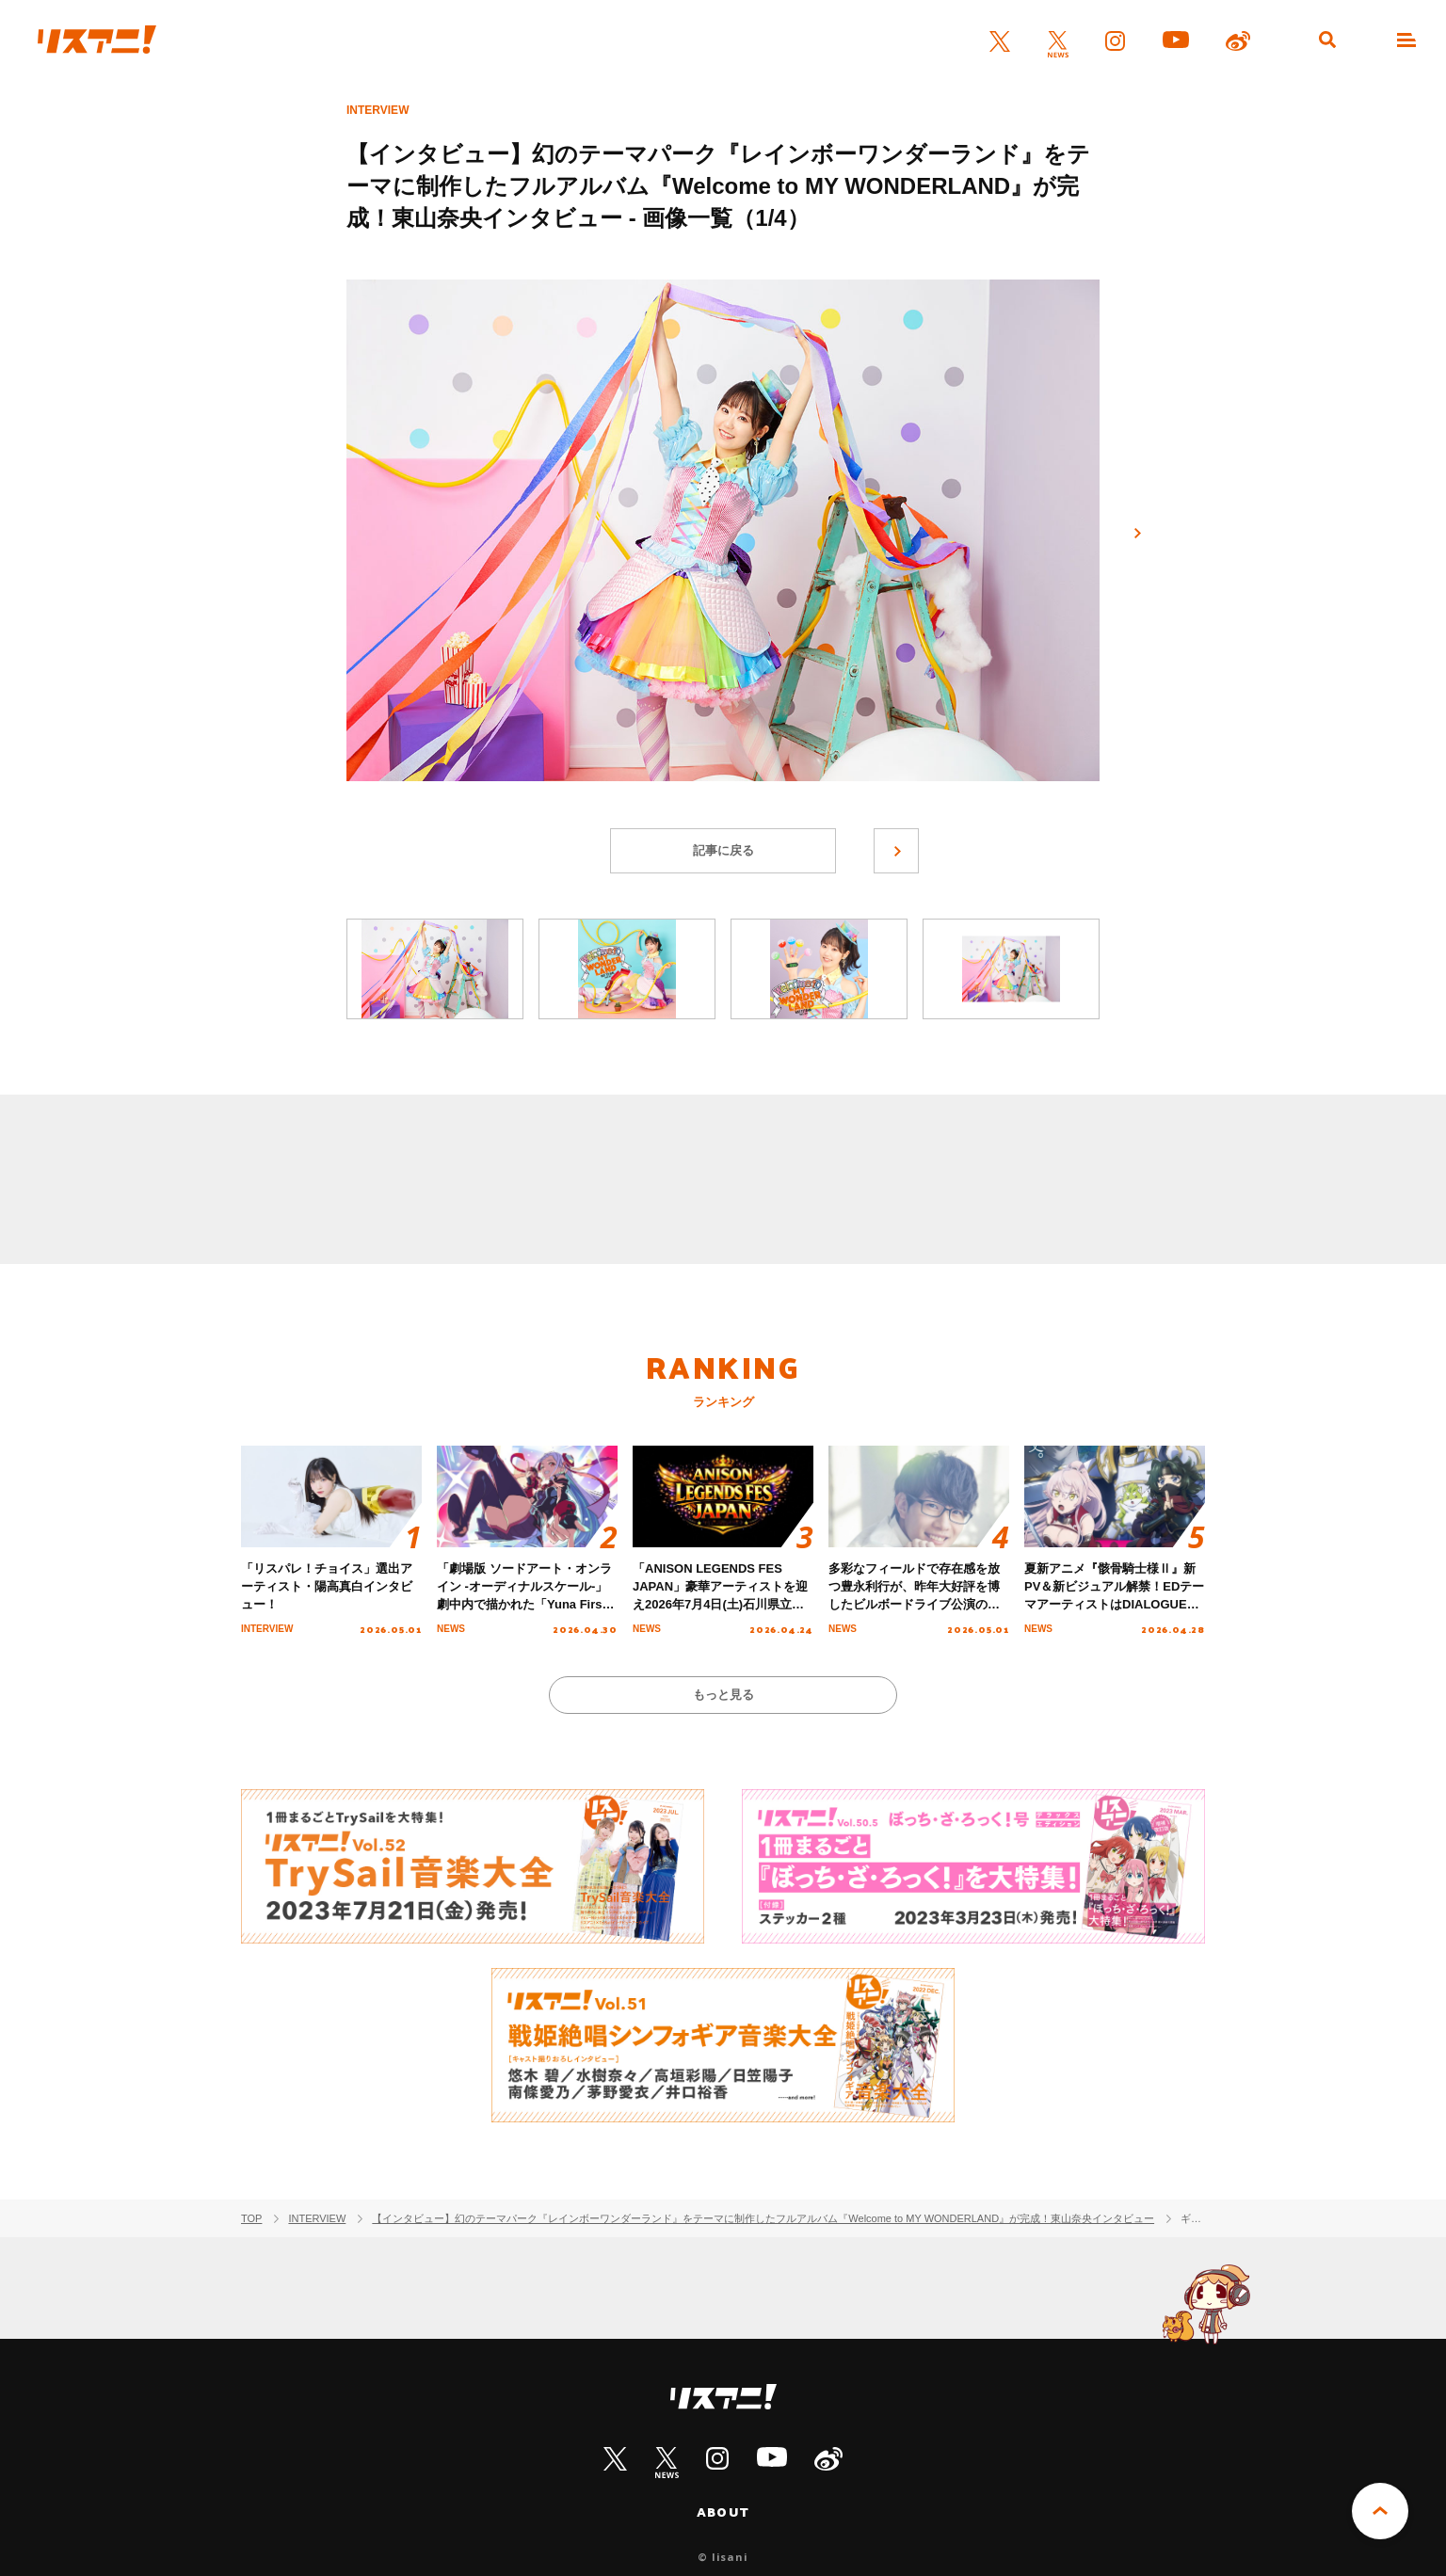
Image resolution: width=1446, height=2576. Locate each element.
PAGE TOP (1380, 2511)
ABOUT (723, 2512)
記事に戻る (723, 850)
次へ (1137, 533)
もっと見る (723, 1695)
